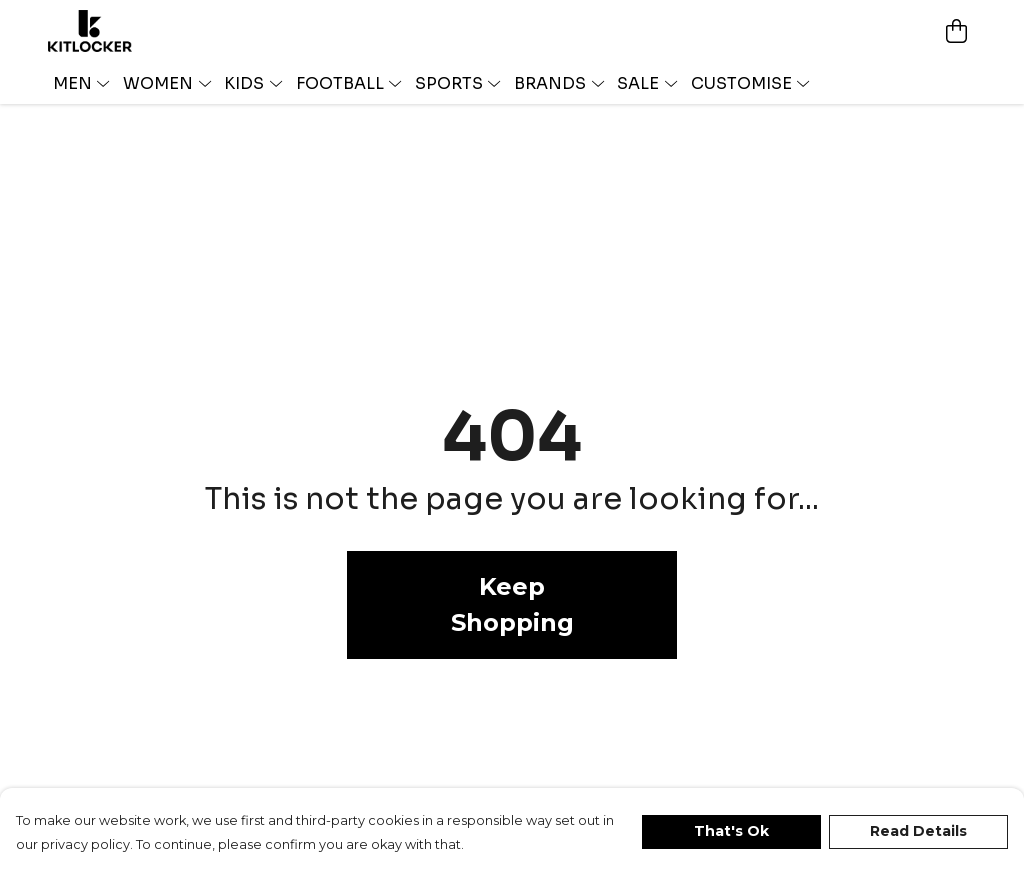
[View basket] (956, 31)
